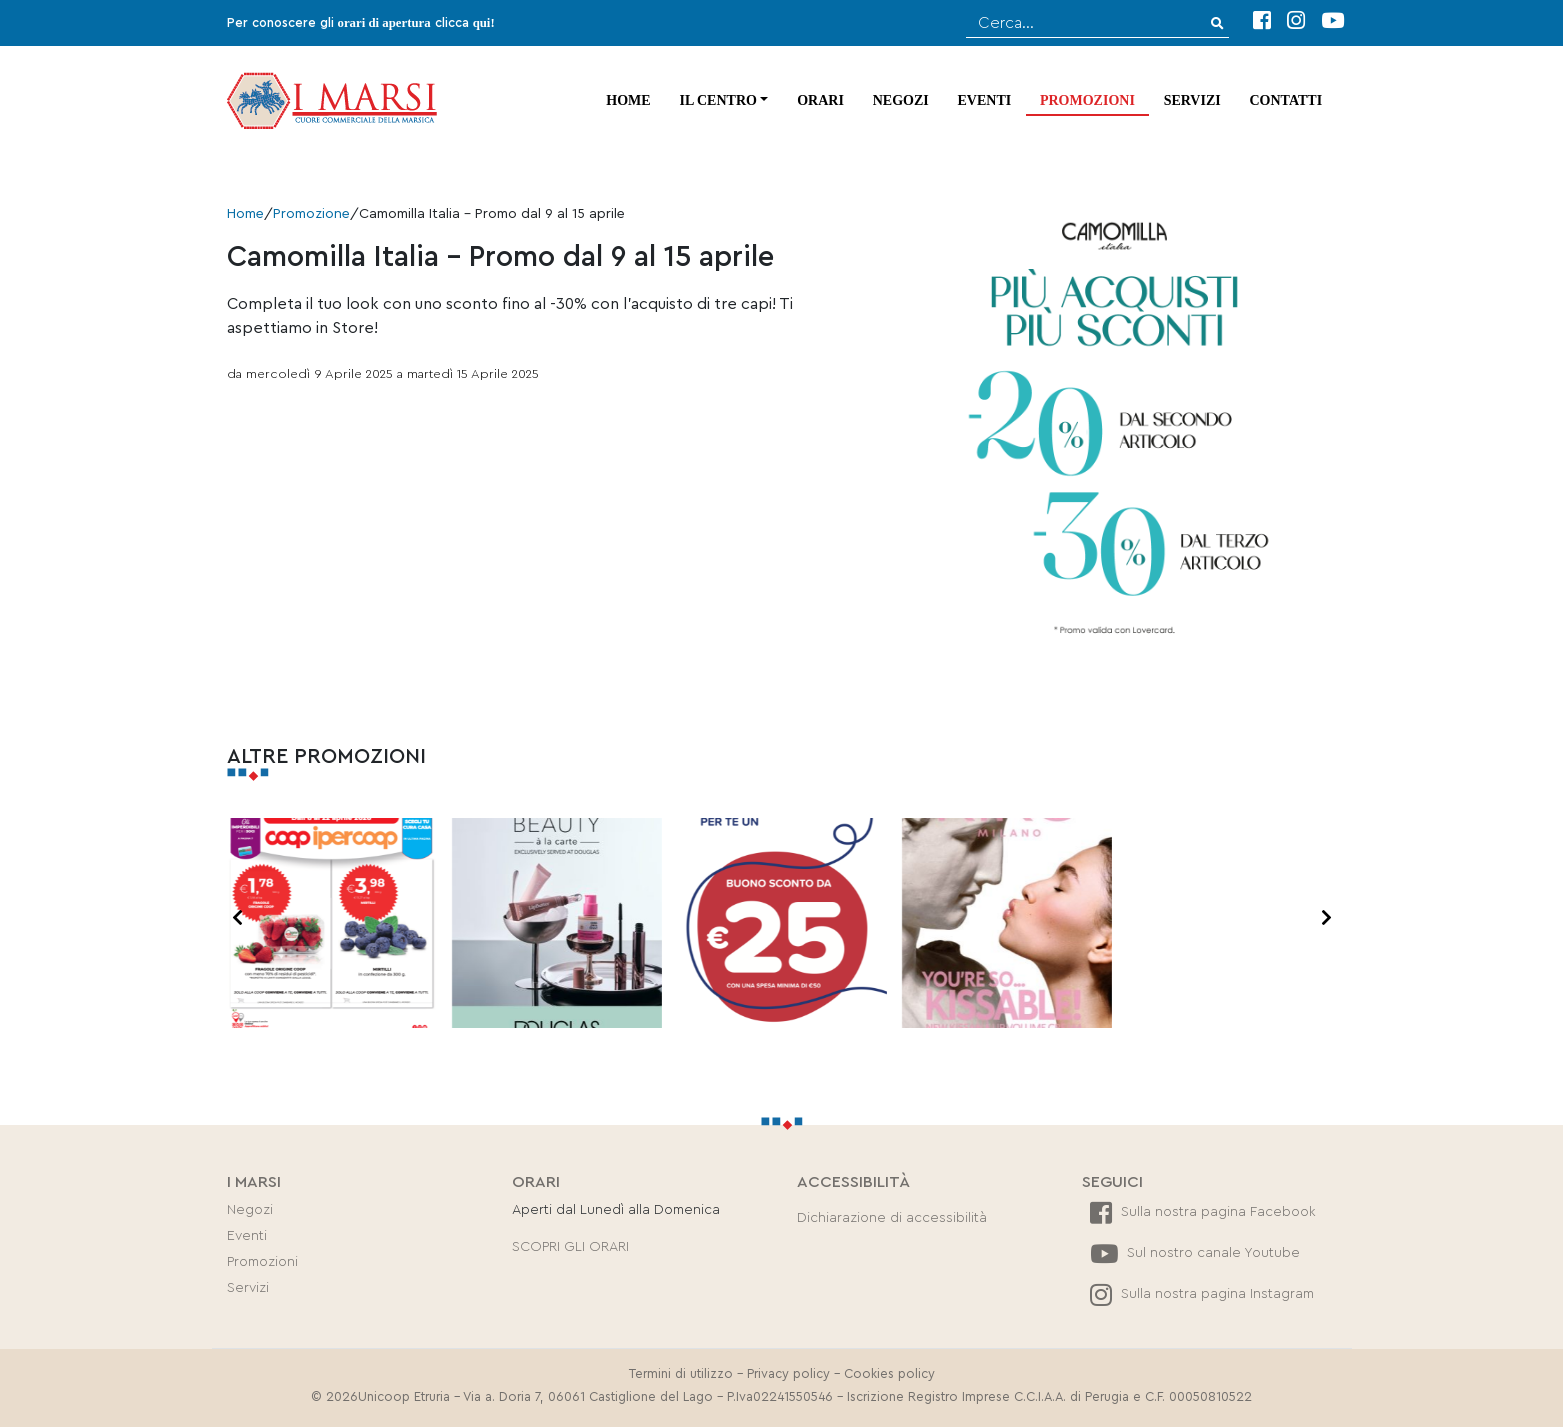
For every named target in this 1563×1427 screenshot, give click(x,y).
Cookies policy (889, 1374)
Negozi (901, 100)
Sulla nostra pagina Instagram (1202, 1294)
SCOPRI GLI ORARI (570, 1247)
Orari (820, 100)
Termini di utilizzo (681, 1374)
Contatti (1286, 100)
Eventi (984, 100)
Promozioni (1087, 100)
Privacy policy (788, 1374)
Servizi (1192, 100)
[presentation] (237, 919)
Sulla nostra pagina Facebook (1203, 1212)
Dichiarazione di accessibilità (892, 1218)
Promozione (311, 214)
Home (628, 100)
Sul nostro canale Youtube (1195, 1253)
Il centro (717, 100)
